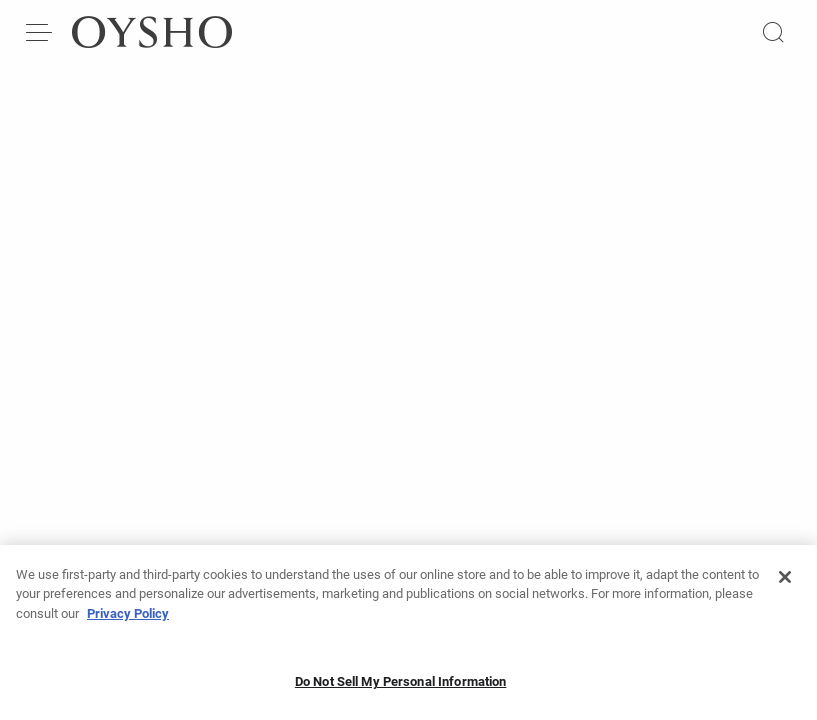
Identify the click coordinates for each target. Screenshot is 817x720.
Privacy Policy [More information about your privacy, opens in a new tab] (128, 619)
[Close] (785, 583)
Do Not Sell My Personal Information (401, 687)
